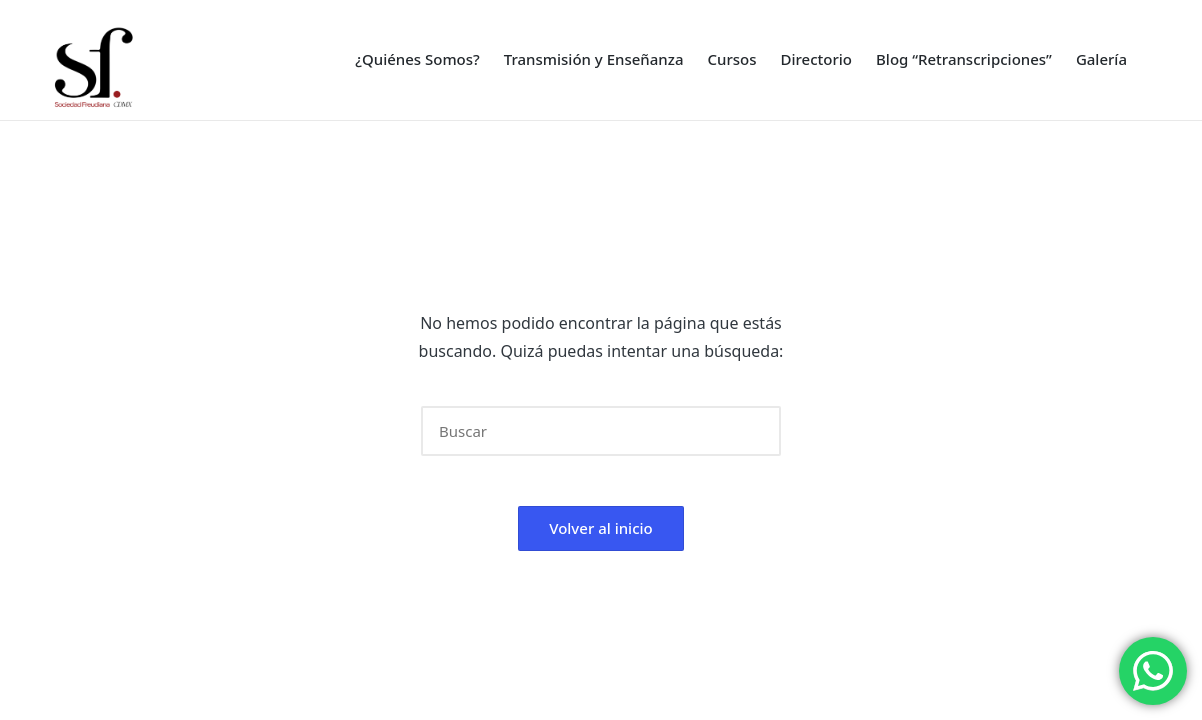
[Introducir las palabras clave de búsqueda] (601, 431)
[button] (753, 431)
